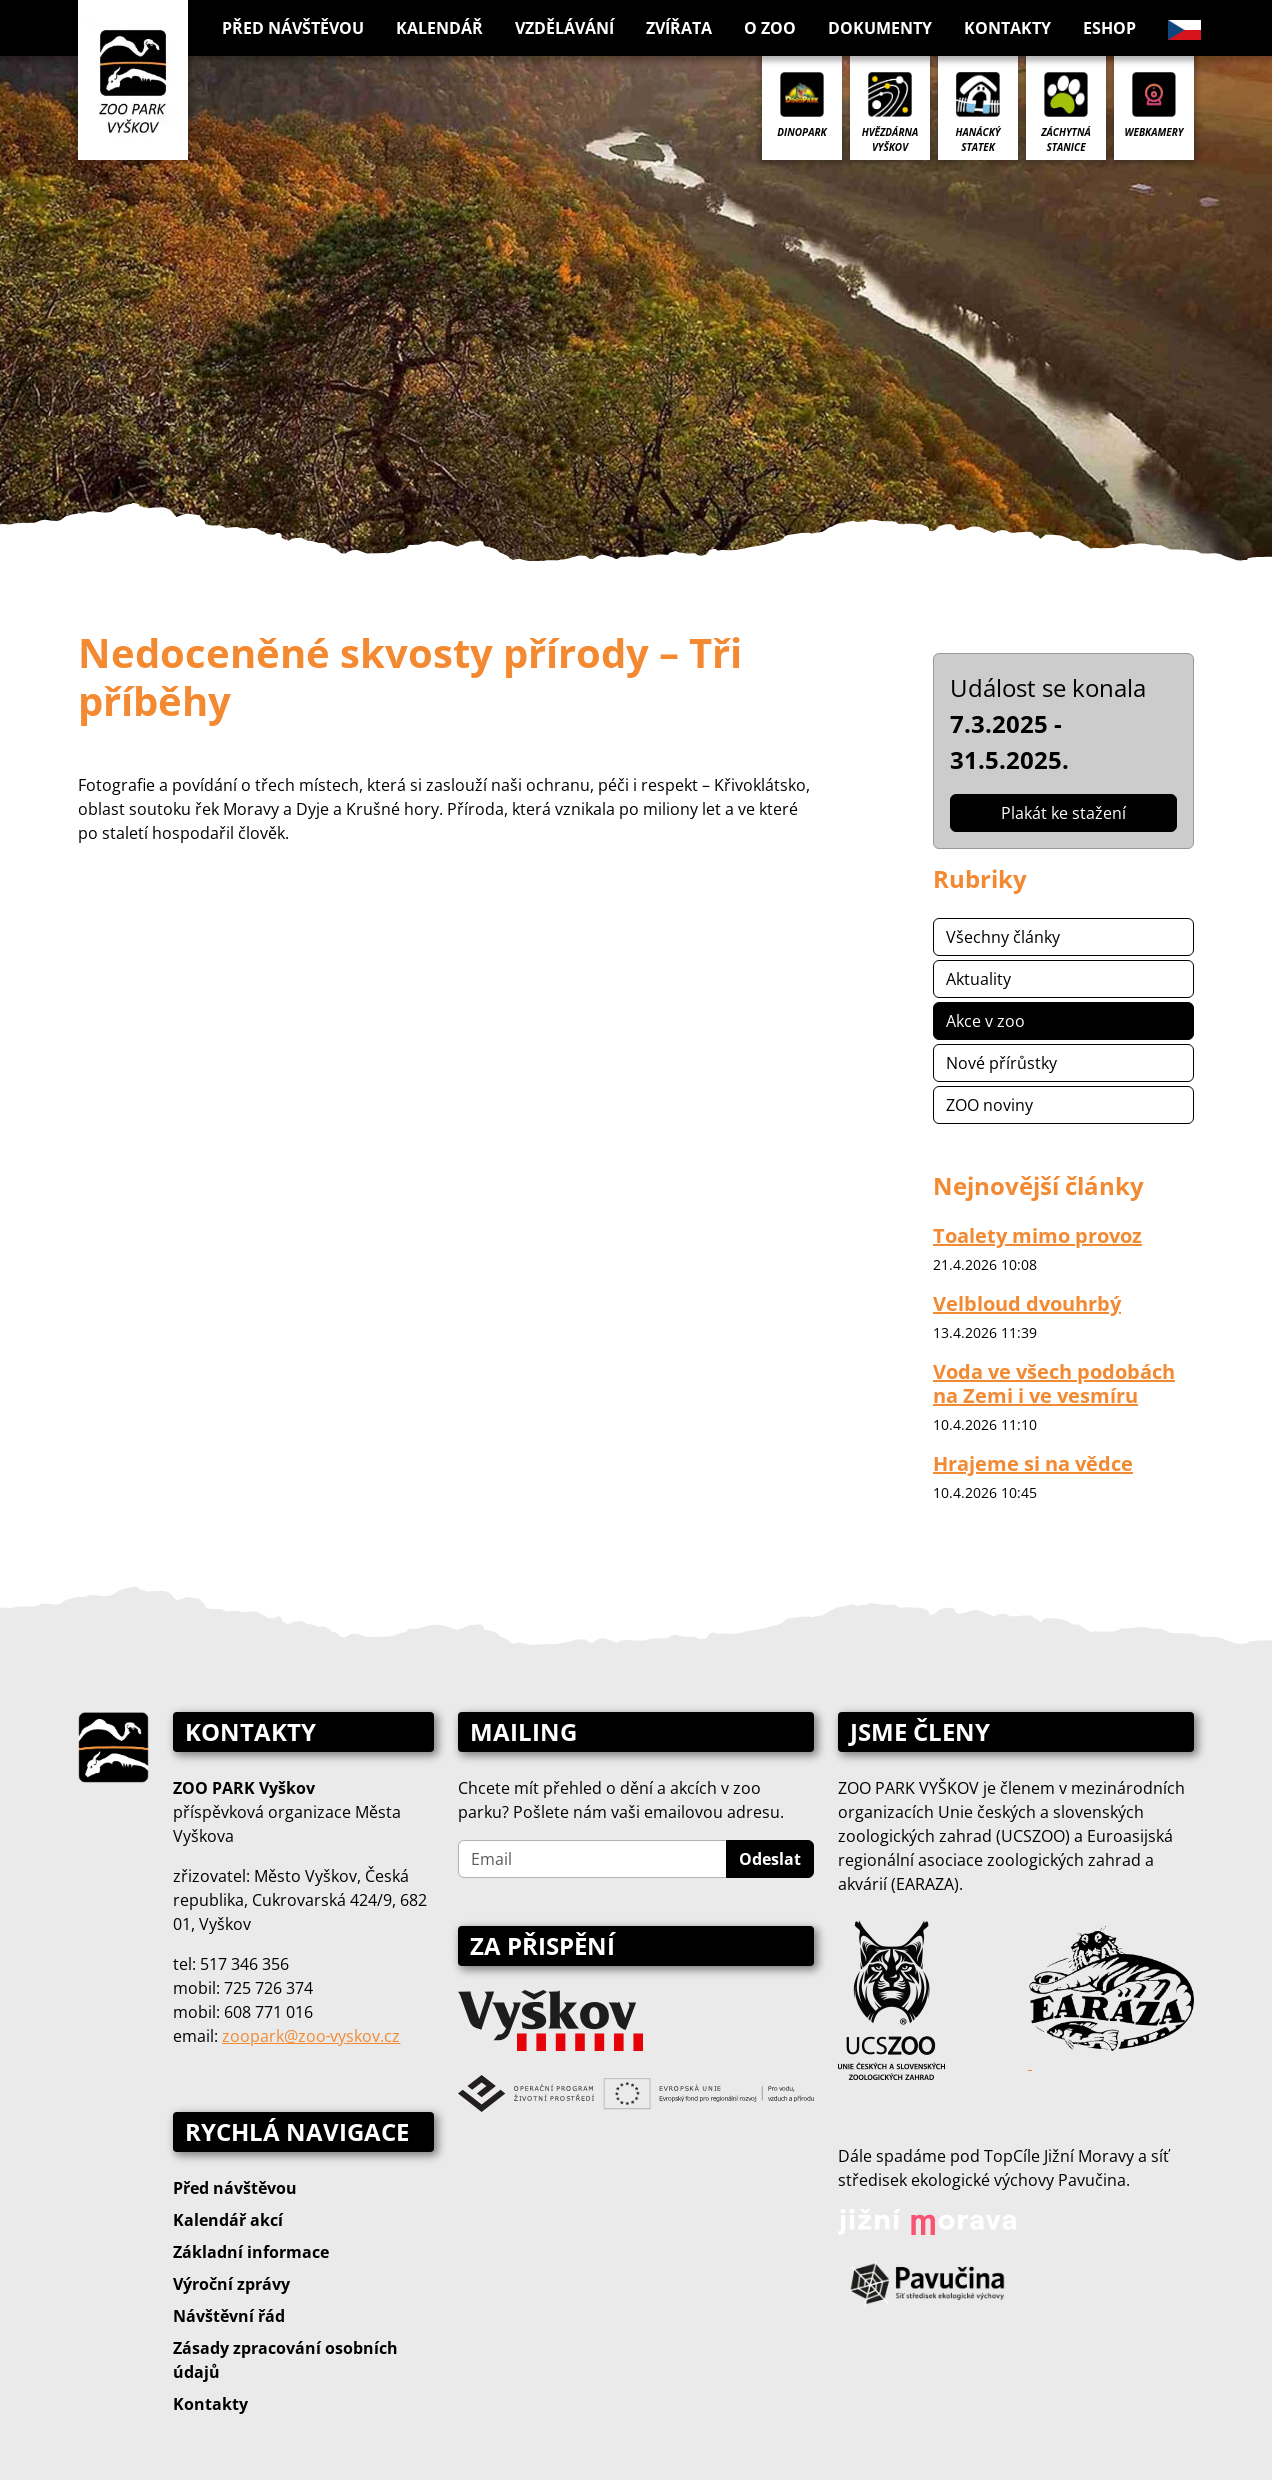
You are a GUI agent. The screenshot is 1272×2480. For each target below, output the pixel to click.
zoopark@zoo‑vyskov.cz (311, 2036)
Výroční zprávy (231, 2284)
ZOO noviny (989, 1105)
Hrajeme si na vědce (1033, 1463)
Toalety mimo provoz (1037, 1235)
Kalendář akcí (228, 2220)
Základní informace (251, 2252)
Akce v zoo (985, 1021)
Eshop (1109, 28)
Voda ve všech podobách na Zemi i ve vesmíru (1054, 1383)
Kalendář (439, 28)
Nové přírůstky (1001, 1063)
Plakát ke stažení (1063, 813)
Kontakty (1007, 28)
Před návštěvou (235, 2188)
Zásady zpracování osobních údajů (285, 2360)
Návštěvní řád (229, 2316)
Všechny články (1003, 937)
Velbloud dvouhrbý (1027, 1303)
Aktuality (978, 979)
